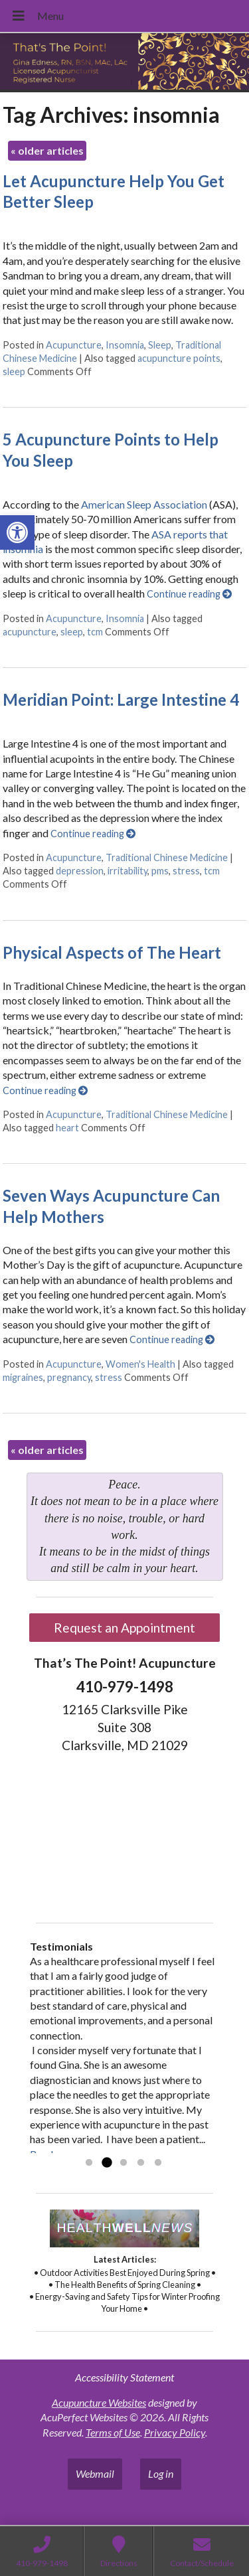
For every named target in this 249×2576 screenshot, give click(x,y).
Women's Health (140, 1364)
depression (80, 870)
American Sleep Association (143, 504)
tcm (95, 631)
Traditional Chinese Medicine (167, 857)
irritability (127, 870)
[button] (17, 532)
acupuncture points (178, 358)
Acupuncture (74, 345)
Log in (160, 2473)
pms (160, 870)
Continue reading (189, 594)
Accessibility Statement (124, 2377)
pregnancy (69, 1377)
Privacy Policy (174, 2432)
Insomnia (125, 345)
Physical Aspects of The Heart (112, 952)
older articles (47, 150)
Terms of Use (113, 2432)
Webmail (95, 2473)
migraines (23, 1377)
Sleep (159, 345)
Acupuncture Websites (99, 2402)
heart (67, 1127)
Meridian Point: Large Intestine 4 (121, 699)
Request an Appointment (124, 1627)
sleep (14, 371)
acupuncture (29, 631)
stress (186, 870)
